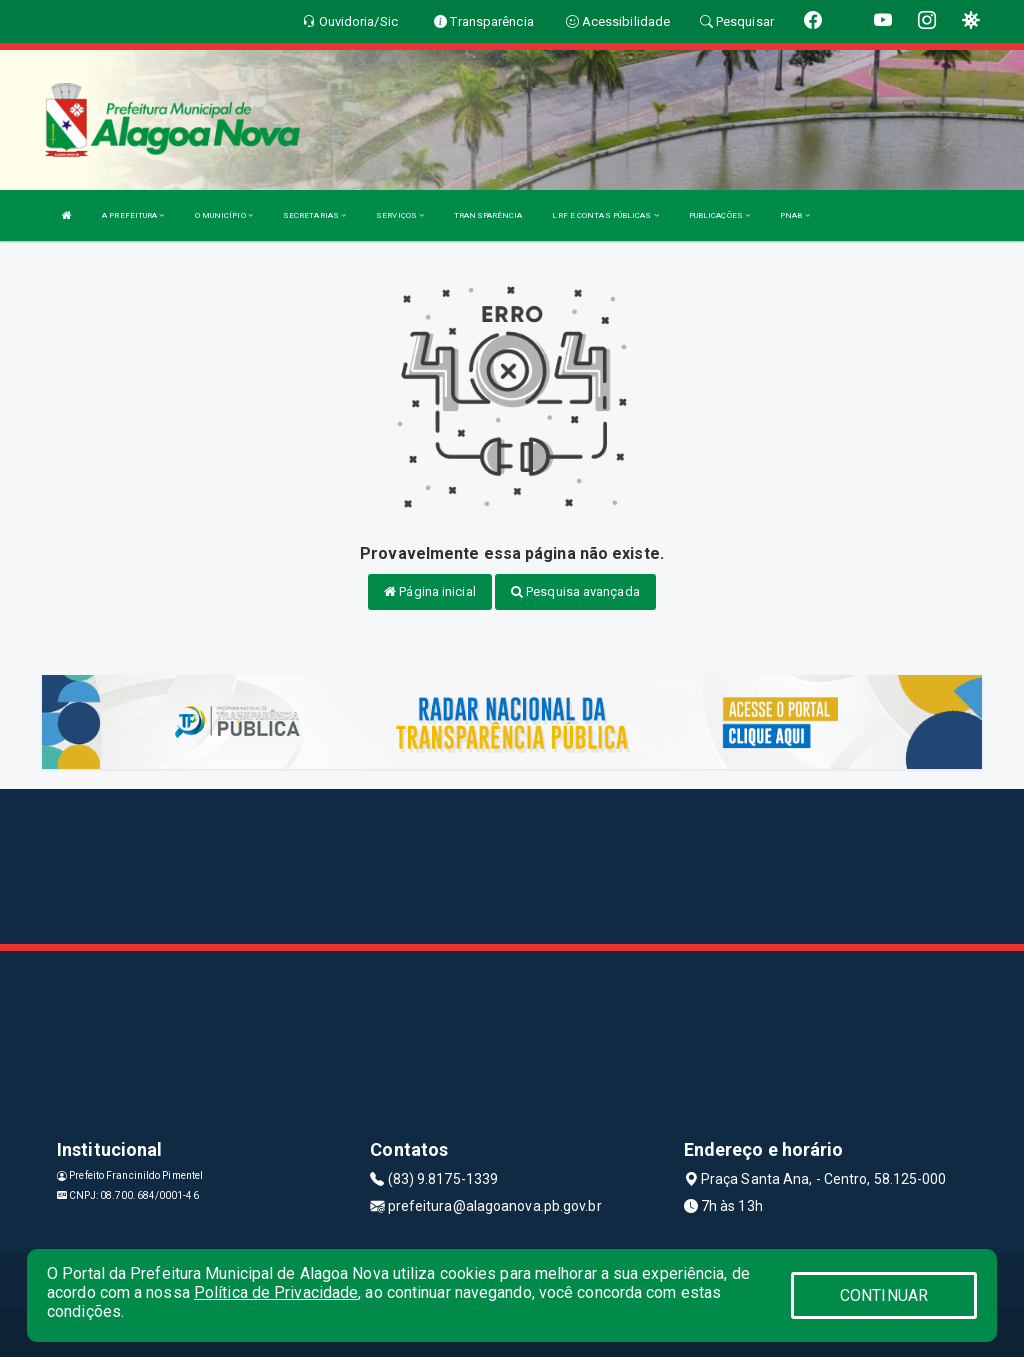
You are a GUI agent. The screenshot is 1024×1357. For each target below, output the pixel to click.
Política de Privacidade (276, 1292)
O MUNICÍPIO (224, 215)
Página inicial (430, 591)
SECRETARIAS (314, 215)
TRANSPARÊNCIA (488, 215)
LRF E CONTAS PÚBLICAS (605, 215)
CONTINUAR (884, 1295)
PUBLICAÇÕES (719, 215)
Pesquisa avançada (575, 591)
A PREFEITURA (133, 215)
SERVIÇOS (400, 215)
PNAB (795, 215)
